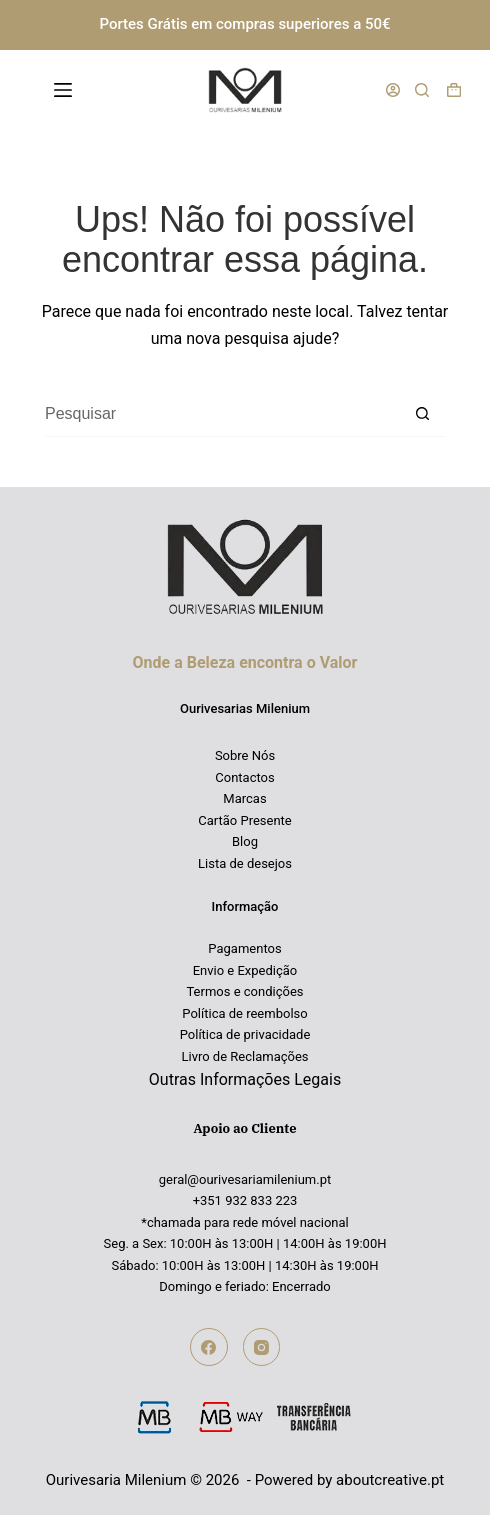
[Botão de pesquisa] (422, 414)
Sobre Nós (245, 755)
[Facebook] (209, 1347)
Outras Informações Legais (245, 1079)
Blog (245, 841)
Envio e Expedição (245, 970)
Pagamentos (244, 948)
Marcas (244, 798)
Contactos (244, 777)
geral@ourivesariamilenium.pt (245, 1179)
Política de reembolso (244, 1013)
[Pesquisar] (422, 90)
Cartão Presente (245, 820)
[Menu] (66, 90)
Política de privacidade (245, 1034)
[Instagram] (262, 1347)
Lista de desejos (245, 863)
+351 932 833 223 (245, 1200)
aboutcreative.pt (390, 1480)
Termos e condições (244, 991)
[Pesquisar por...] (222, 414)
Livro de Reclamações (244, 1056)
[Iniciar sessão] (393, 90)
